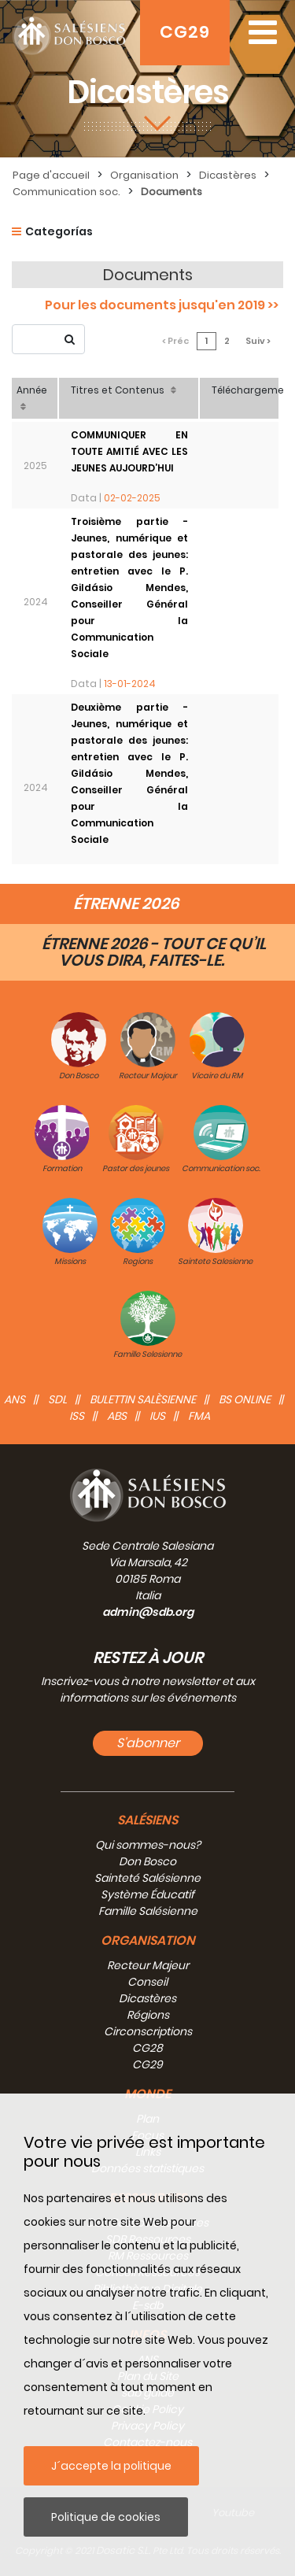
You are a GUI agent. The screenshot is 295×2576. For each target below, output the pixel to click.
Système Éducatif (147, 1894)
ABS (117, 1416)
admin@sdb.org (148, 1612)
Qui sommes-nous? (148, 1845)
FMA (199, 1416)
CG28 (147, 2048)
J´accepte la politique (111, 2466)
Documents (171, 191)
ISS (76, 1416)
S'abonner (147, 1743)
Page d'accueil (51, 175)
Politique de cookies (105, 2517)
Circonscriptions (148, 2031)
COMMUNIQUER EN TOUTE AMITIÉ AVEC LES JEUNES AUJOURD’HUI (129, 451)
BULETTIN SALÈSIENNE (143, 1399)
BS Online (245, 1399)
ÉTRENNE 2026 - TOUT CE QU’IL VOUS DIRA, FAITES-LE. (154, 952)
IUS (157, 1416)
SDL (57, 1399)
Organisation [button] (148, 1940)
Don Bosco (147, 1861)
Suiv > (258, 340)
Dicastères (227, 175)
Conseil (147, 1982)
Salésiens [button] (147, 1820)
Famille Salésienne (147, 1911)
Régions (148, 2015)
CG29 (185, 32)
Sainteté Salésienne (147, 1878)
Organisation (144, 175)
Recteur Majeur (148, 1965)
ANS (14, 1399)
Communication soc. (66, 191)
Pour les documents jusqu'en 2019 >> (161, 305)
